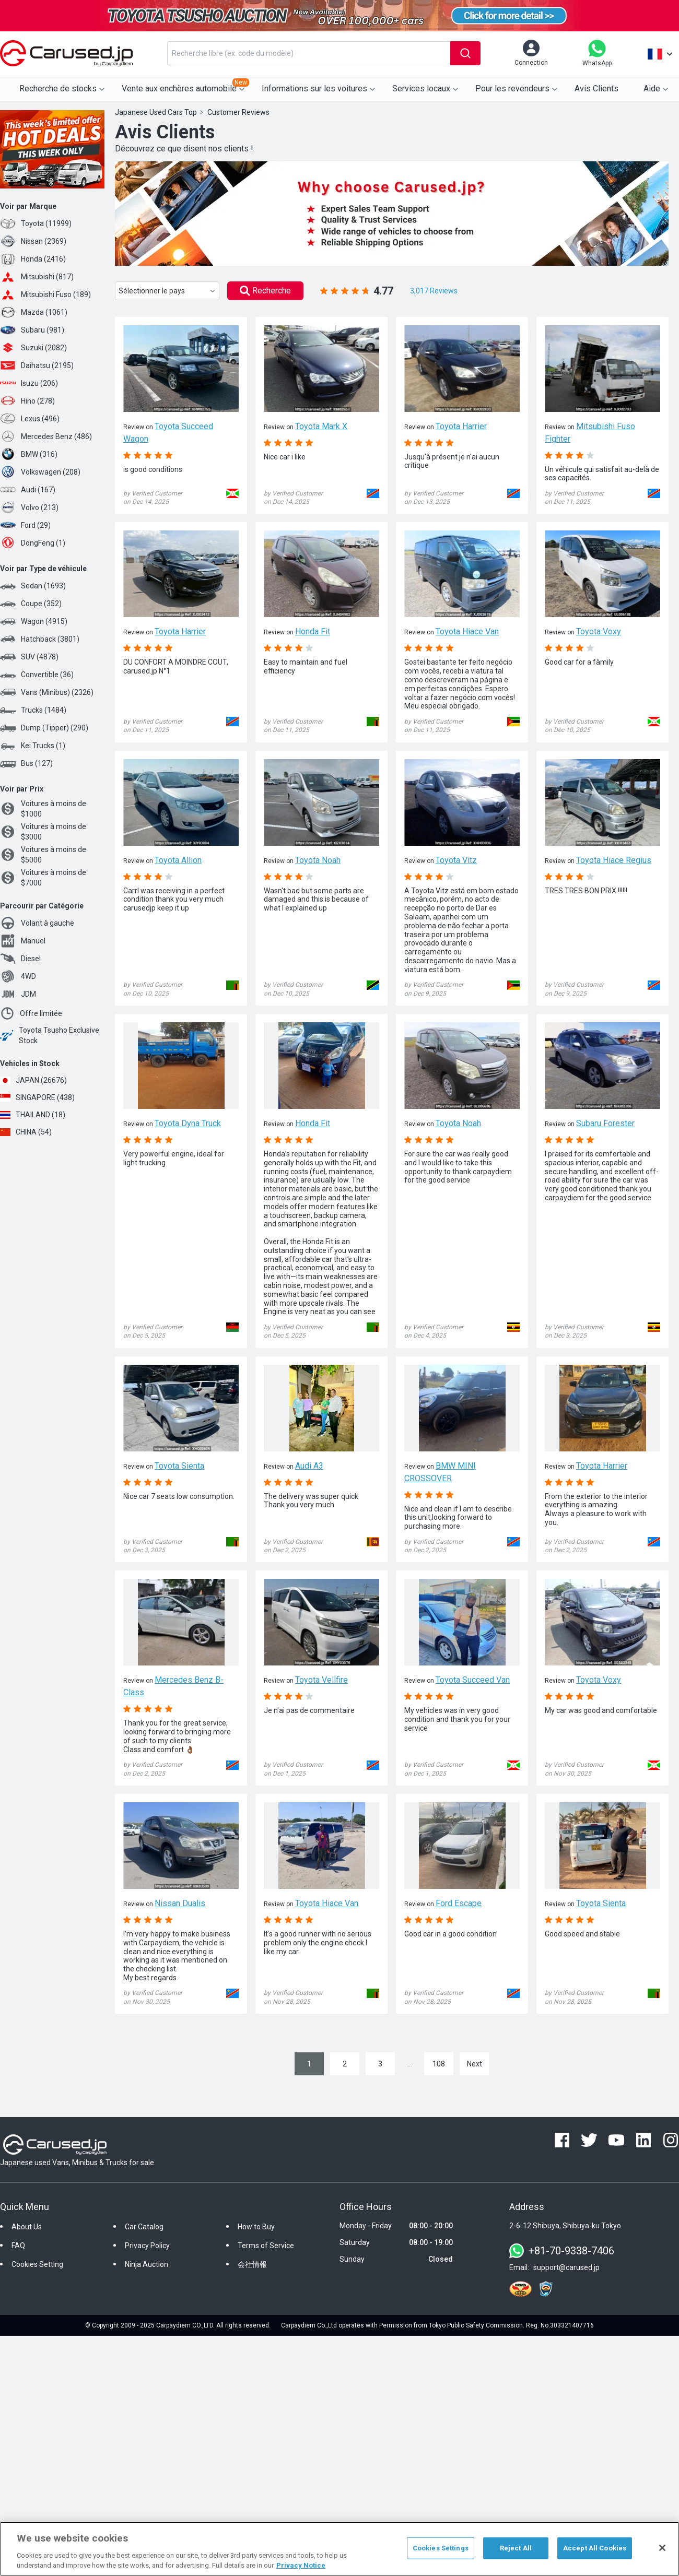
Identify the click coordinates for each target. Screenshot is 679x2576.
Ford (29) (25, 525)
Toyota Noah (318, 860)
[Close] (662, 2547)
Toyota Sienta (179, 1466)
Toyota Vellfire (321, 1680)
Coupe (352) (31, 603)
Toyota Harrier (461, 426)
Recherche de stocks (63, 89)
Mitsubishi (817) (37, 277)
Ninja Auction (146, 2264)
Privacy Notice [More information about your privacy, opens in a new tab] (300, 2565)
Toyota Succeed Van (473, 1680)
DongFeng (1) (32, 543)
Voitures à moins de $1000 (43, 808)
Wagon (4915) (33, 621)
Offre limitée (31, 1013)
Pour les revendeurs (517, 89)
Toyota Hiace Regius (613, 860)
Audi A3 (309, 1466)
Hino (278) (27, 401)
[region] (339, 2549)
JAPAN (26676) (33, 1080)
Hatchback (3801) (39, 639)
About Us (26, 2227)
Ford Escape (459, 1903)
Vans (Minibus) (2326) (46, 692)
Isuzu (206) (29, 383)
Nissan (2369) (33, 241)
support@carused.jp (566, 2267)
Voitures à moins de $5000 (43, 854)
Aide (657, 89)
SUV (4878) (29, 657)
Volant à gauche (37, 923)
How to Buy (256, 2227)
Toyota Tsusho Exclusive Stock (49, 1035)
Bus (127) (26, 763)
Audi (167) (27, 490)
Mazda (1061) (33, 312)
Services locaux (426, 89)
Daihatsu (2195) (37, 365)
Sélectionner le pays (168, 291)
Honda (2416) (33, 259)
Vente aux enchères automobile (185, 86)
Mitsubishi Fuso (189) (45, 294)
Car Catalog (144, 2227)
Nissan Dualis (180, 1903)
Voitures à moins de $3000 (43, 831)
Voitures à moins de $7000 (43, 877)
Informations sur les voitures (320, 89)
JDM (18, 994)
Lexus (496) (30, 419)
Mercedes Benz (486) (46, 436)
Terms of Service (266, 2245)
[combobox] (308, 53)
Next (474, 2064)
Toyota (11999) (36, 223)
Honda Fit (312, 631)
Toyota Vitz (456, 860)
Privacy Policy (147, 2245)
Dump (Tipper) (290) (44, 728)
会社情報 (252, 2264)
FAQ (18, 2245)
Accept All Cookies (594, 2548)
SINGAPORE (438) (37, 1097)
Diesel (20, 958)
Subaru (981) (32, 330)
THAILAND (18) (32, 1114)
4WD (18, 976)
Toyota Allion (178, 860)
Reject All (516, 2548)
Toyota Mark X (321, 426)
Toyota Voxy (598, 631)
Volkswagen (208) (40, 472)
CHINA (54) (26, 1132)
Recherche (265, 291)
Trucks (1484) (33, 710)
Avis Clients (596, 88)
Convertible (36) (37, 674)
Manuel (22, 941)
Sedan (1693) (33, 586)
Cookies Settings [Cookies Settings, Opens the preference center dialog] (441, 2548)
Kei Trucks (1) (32, 745)
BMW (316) (28, 454)
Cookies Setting (37, 2264)
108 (438, 2064)
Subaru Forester (605, 1123)
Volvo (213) (29, 507)
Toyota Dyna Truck (188, 1123)
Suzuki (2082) (33, 348)
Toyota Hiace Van (467, 631)
